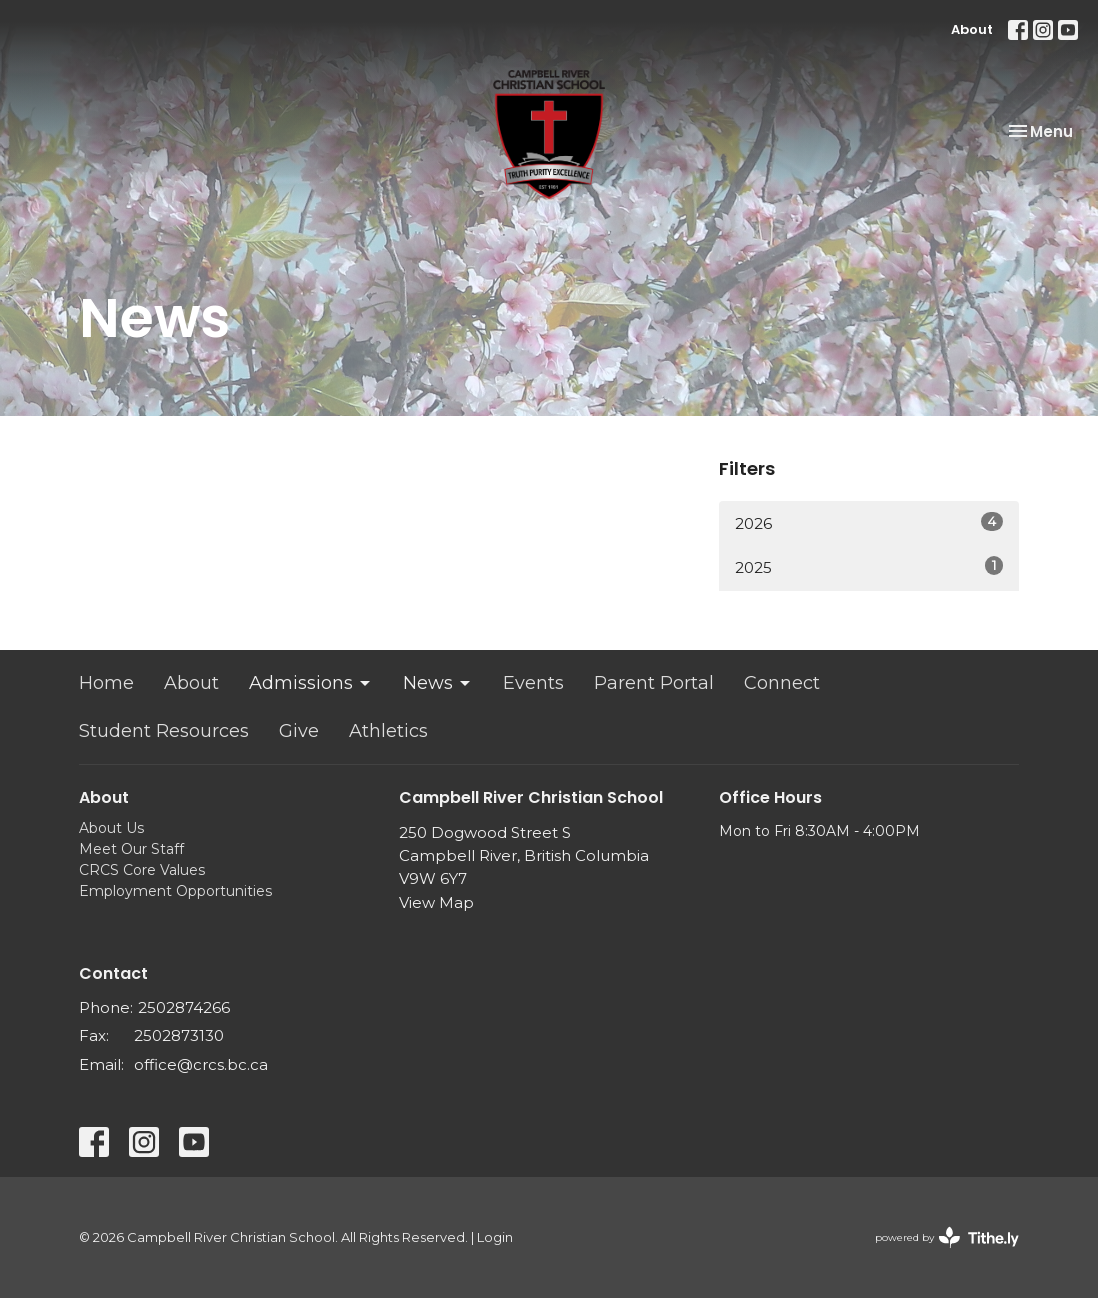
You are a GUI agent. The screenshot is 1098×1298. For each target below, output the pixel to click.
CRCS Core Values (142, 870)
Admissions (311, 683)
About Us (111, 828)
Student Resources (164, 731)
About (972, 29)
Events (533, 683)
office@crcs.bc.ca (201, 1064)
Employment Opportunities (175, 891)
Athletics (388, 731)
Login (495, 1237)
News (438, 683)
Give (299, 731)
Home (106, 683)
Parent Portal (654, 683)
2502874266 (184, 1007)
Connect (782, 683)
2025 (869, 566)
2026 (869, 522)
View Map (436, 902)
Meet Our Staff (131, 849)
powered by (947, 1237)
